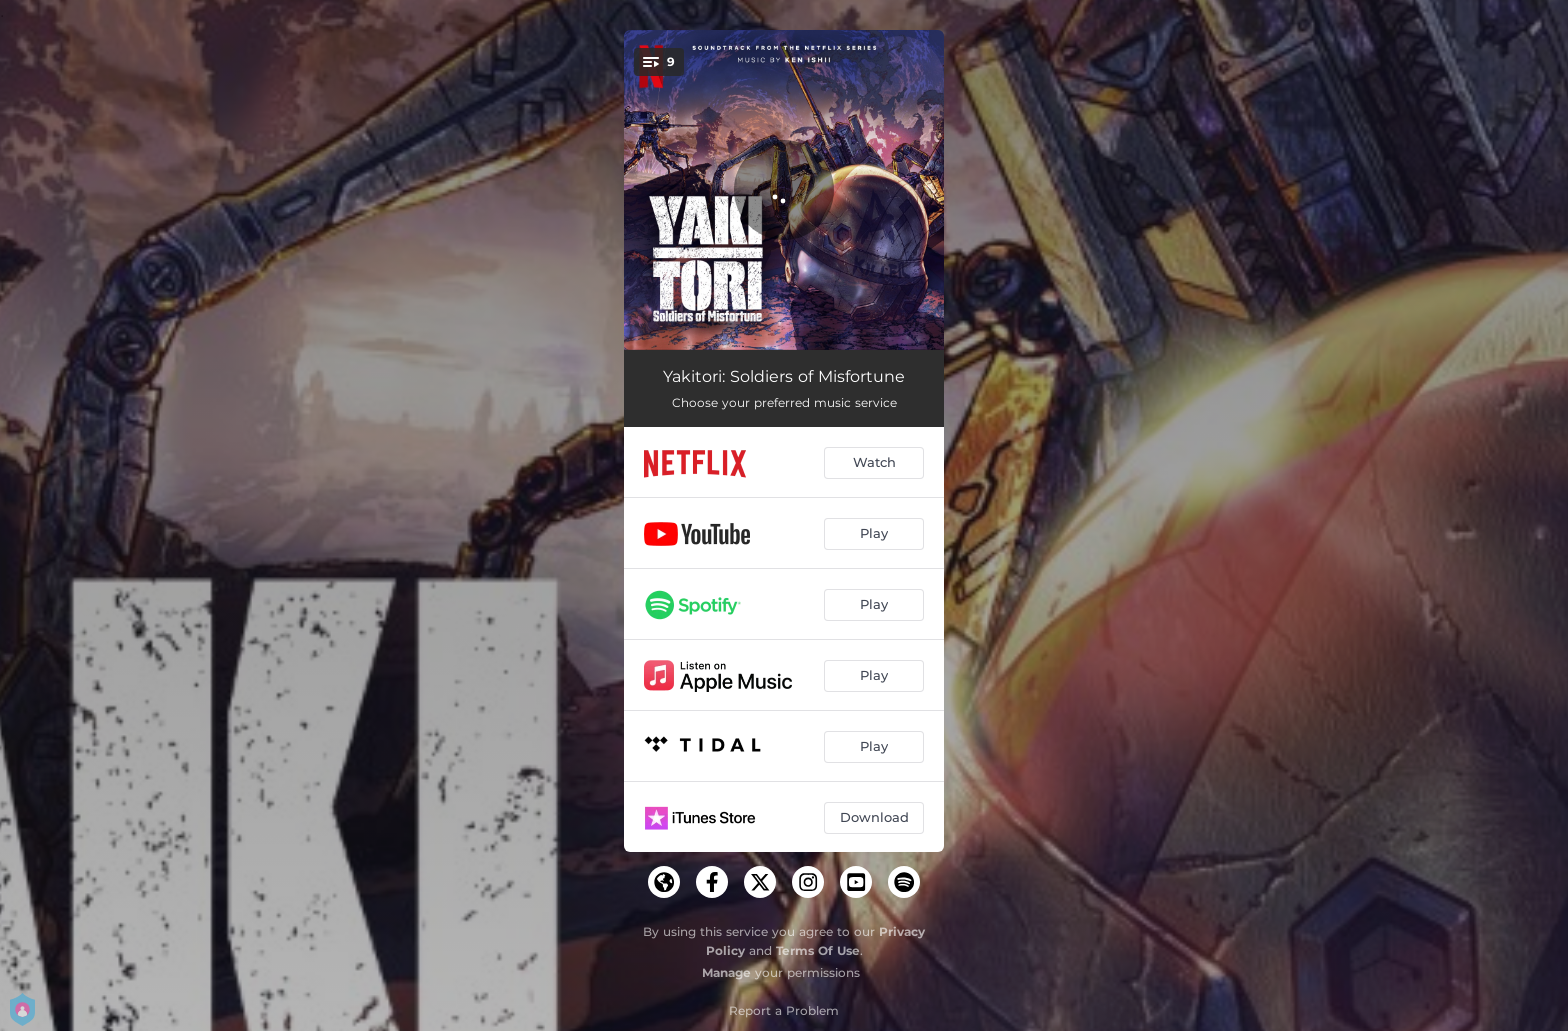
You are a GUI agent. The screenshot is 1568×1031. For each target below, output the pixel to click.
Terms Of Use (818, 950)
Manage (726, 972)
